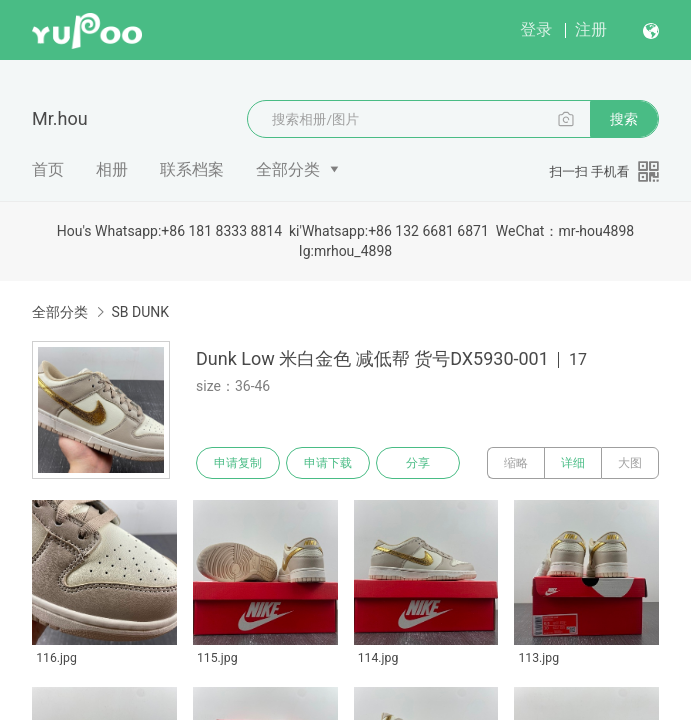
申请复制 (238, 463)
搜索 (624, 119)
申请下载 (328, 463)
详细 (573, 463)
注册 (591, 29)
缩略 (516, 463)
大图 (630, 463)
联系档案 (192, 169)
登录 (536, 29)
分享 (418, 463)
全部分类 (288, 169)
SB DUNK (140, 312)
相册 (112, 169)
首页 (48, 169)
